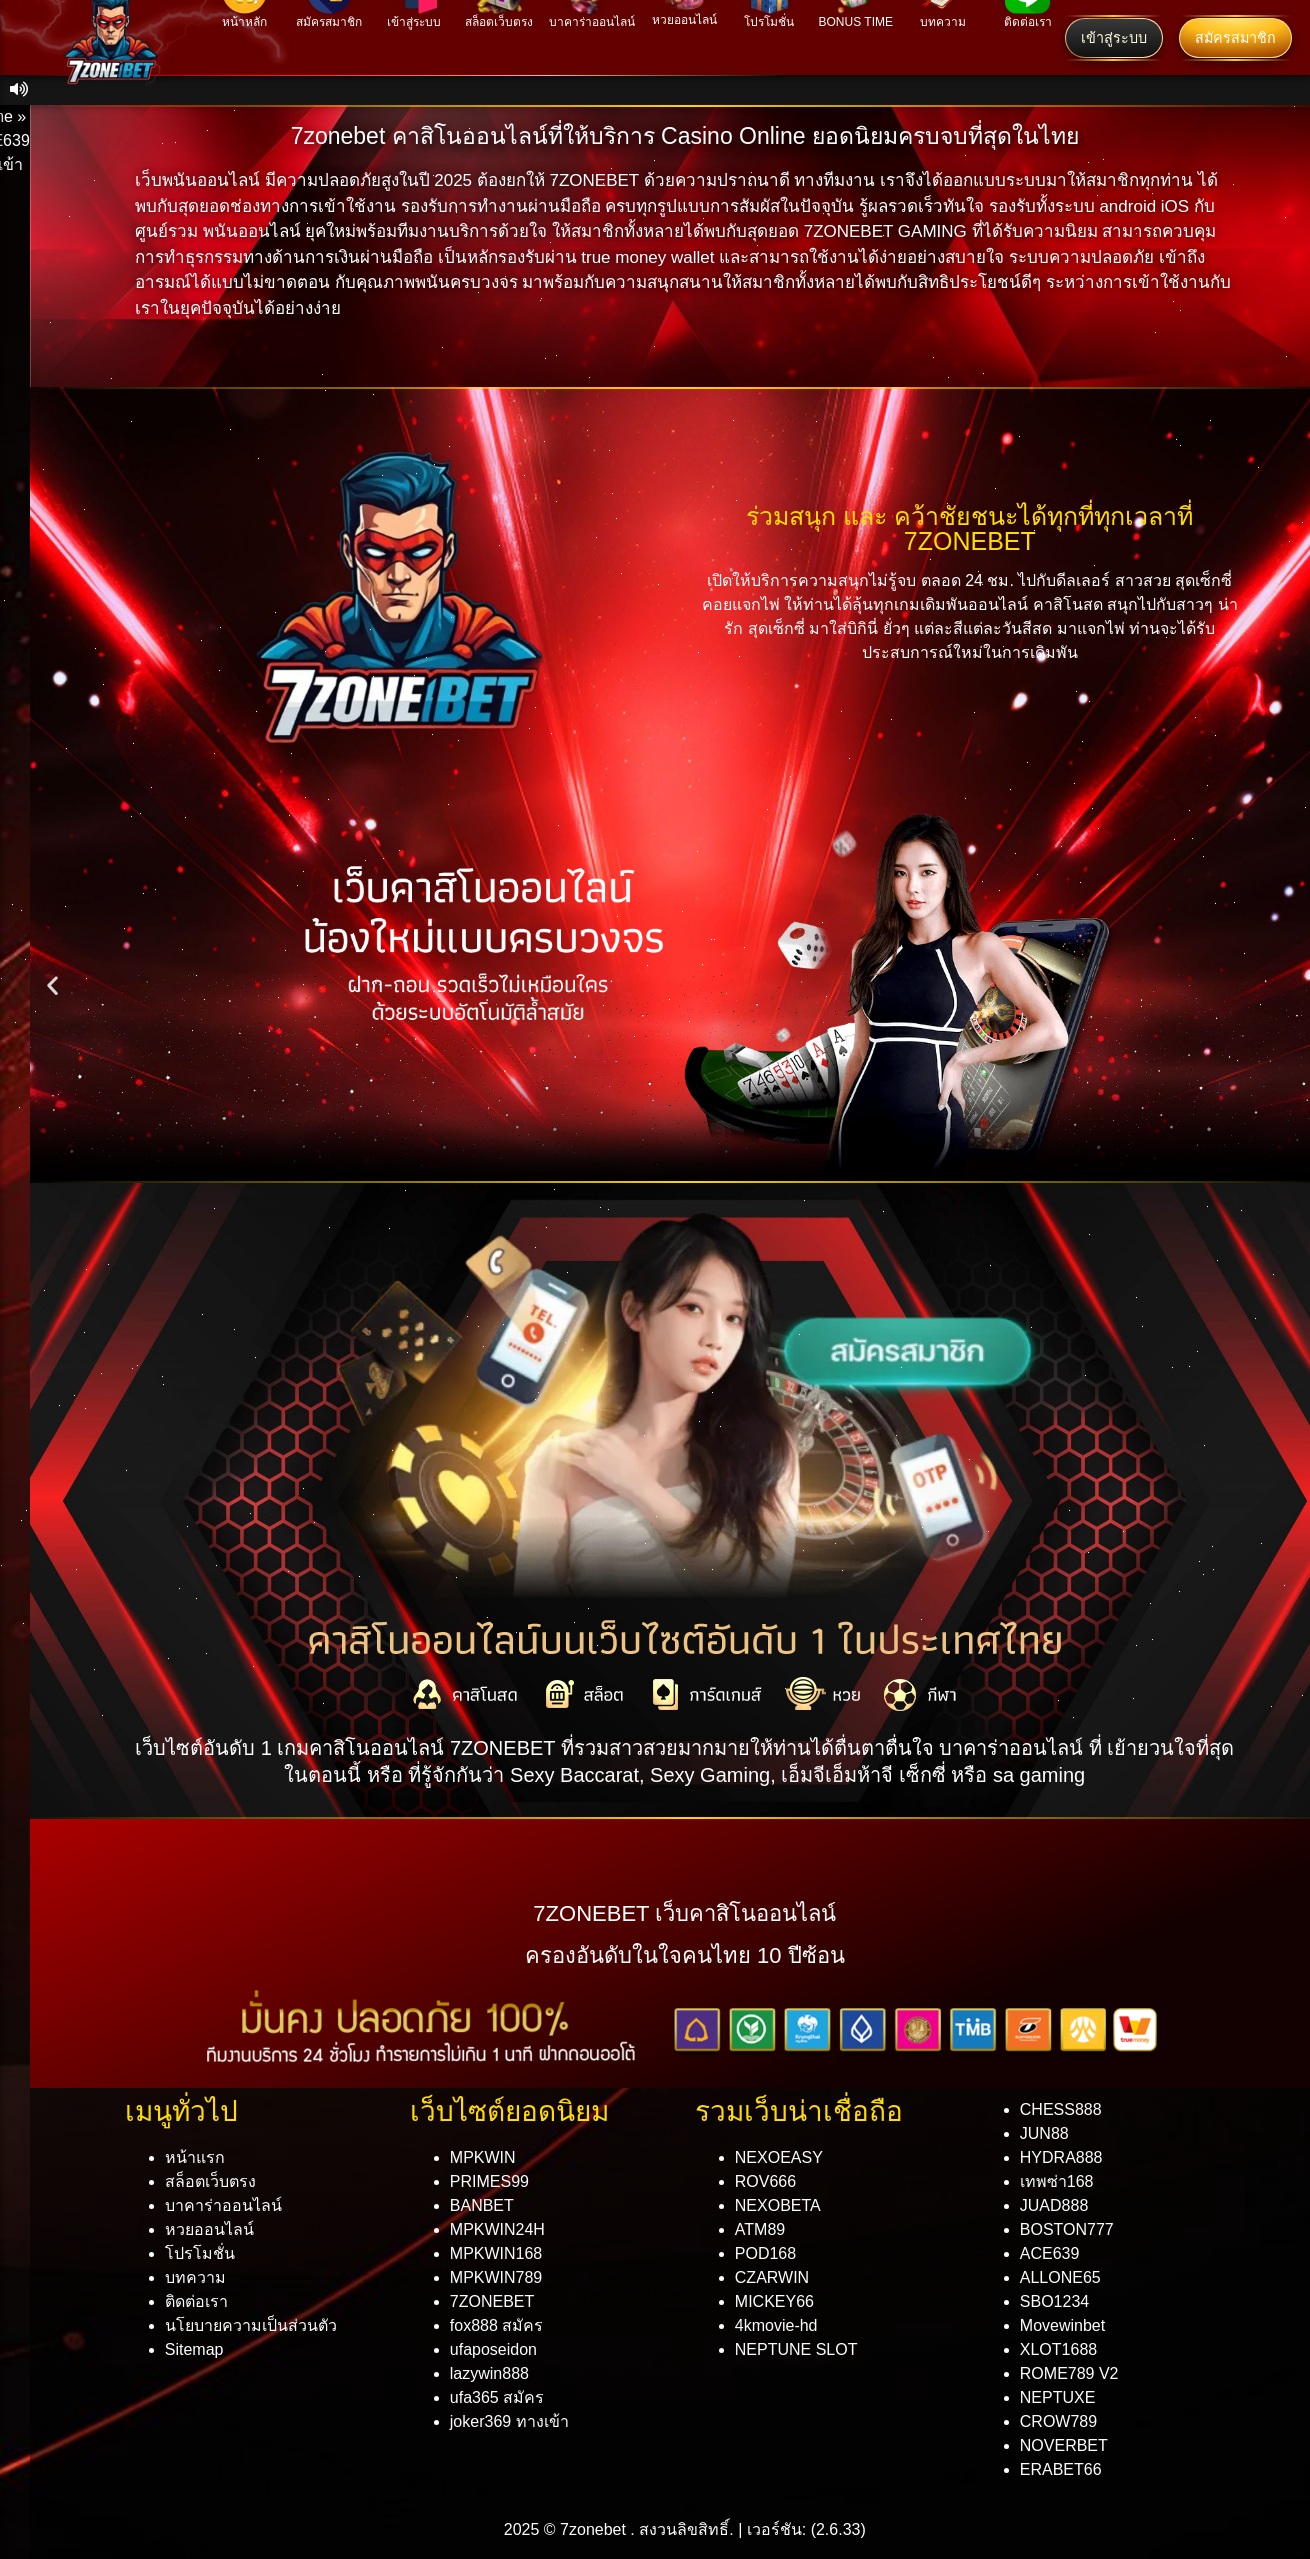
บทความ (195, 2277)
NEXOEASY (779, 2157)
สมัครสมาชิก (1235, 38)
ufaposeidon (493, 2349)
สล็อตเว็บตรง (210, 2181)
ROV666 (765, 2181)
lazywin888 (489, 2373)
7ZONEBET (492, 2301)
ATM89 (760, 2229)
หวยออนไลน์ (209, 2229)
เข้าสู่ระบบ (1114, 38)
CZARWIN (772, 2277)
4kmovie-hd (776, 2325)
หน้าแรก (195, 2157)
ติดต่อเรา (196, 2301)
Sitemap (194, 2349)
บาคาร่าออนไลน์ (223, 2205)
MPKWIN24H (497, 2229)
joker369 (509, 2421)
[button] (52, 984)
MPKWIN (483, 2157)
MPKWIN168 (496, 2253)
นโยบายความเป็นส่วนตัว (251, 2325)
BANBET (482, 2205)
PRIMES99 (489, 2181)
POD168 (765, 2253)
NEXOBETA (778, 2205)
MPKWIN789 (496, 2277)
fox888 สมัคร (496, 2325)
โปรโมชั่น (200, 2253)
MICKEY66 (774, 2301)
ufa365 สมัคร (497, 2397)
